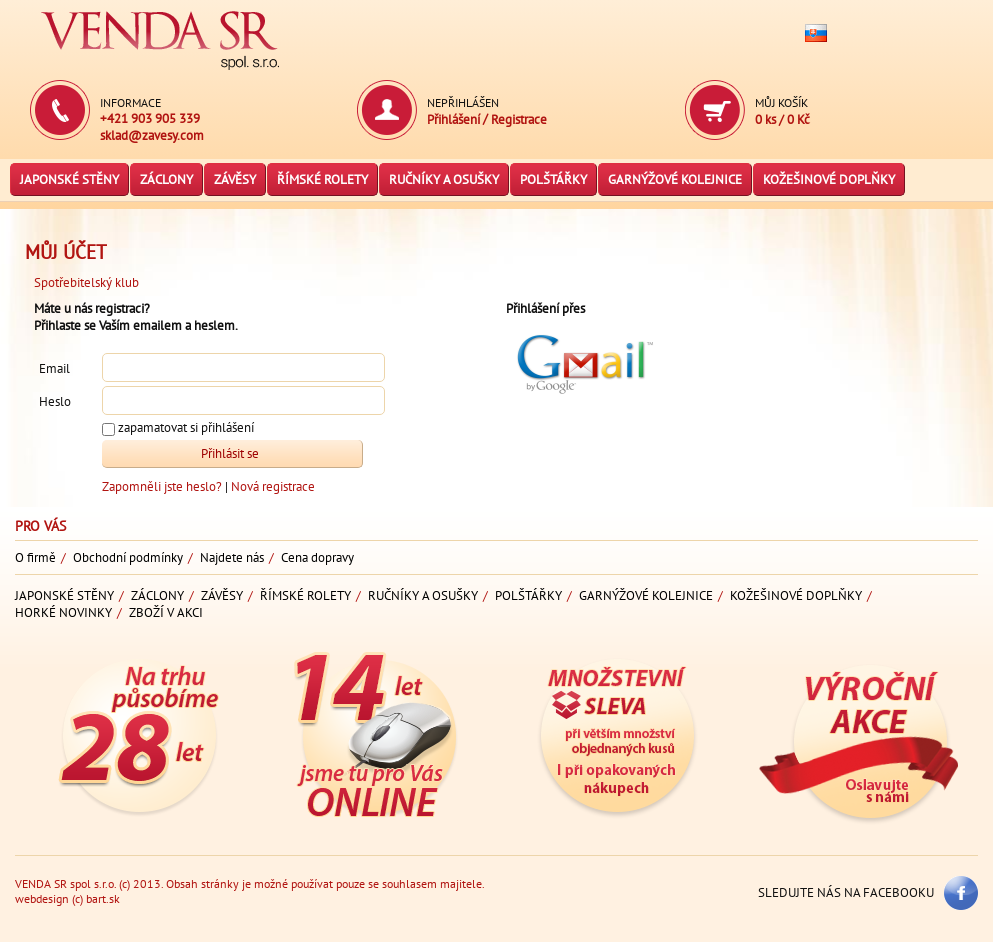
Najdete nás (232, 557)
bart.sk (103, 898)
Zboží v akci (166, 612)
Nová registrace (273, 486)
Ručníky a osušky (444, 179)
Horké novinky (63, 612)
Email (54, 368)
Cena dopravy (317, 557)
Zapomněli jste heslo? (163, 486)
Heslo (55, 401)
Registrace (519, 119)
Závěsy (235, 179)
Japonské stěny (69, 179)
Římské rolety (322, 179)
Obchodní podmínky (128, 557)
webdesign (42, 898)
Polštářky (553, 179)
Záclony (166, 179)
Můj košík (781, 102)
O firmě (35, 557)
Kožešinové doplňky (829, 179)
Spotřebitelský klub (86, 282)
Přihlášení (455, 119)
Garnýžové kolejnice (675, 179)
